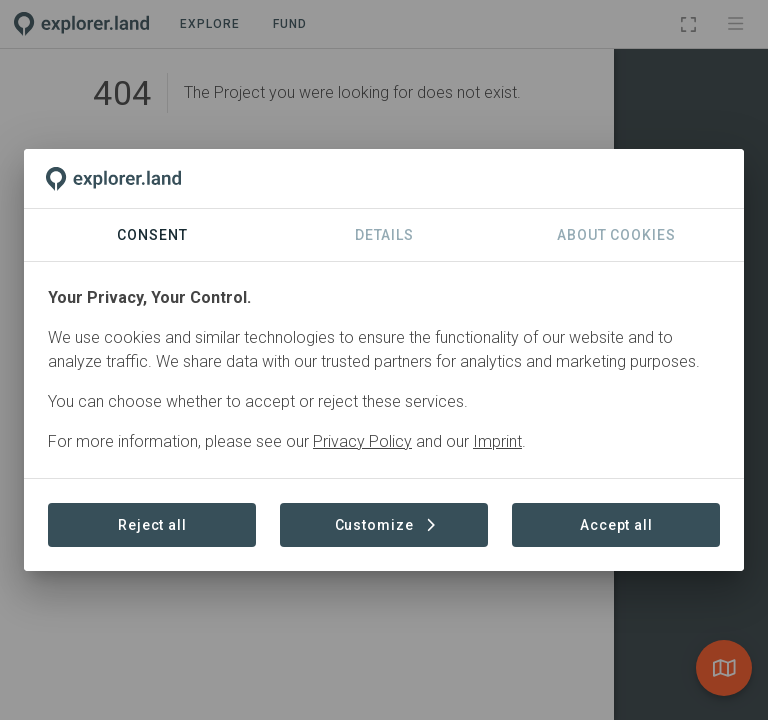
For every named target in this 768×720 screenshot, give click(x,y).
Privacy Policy (362, 441)
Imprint (497, 441)
